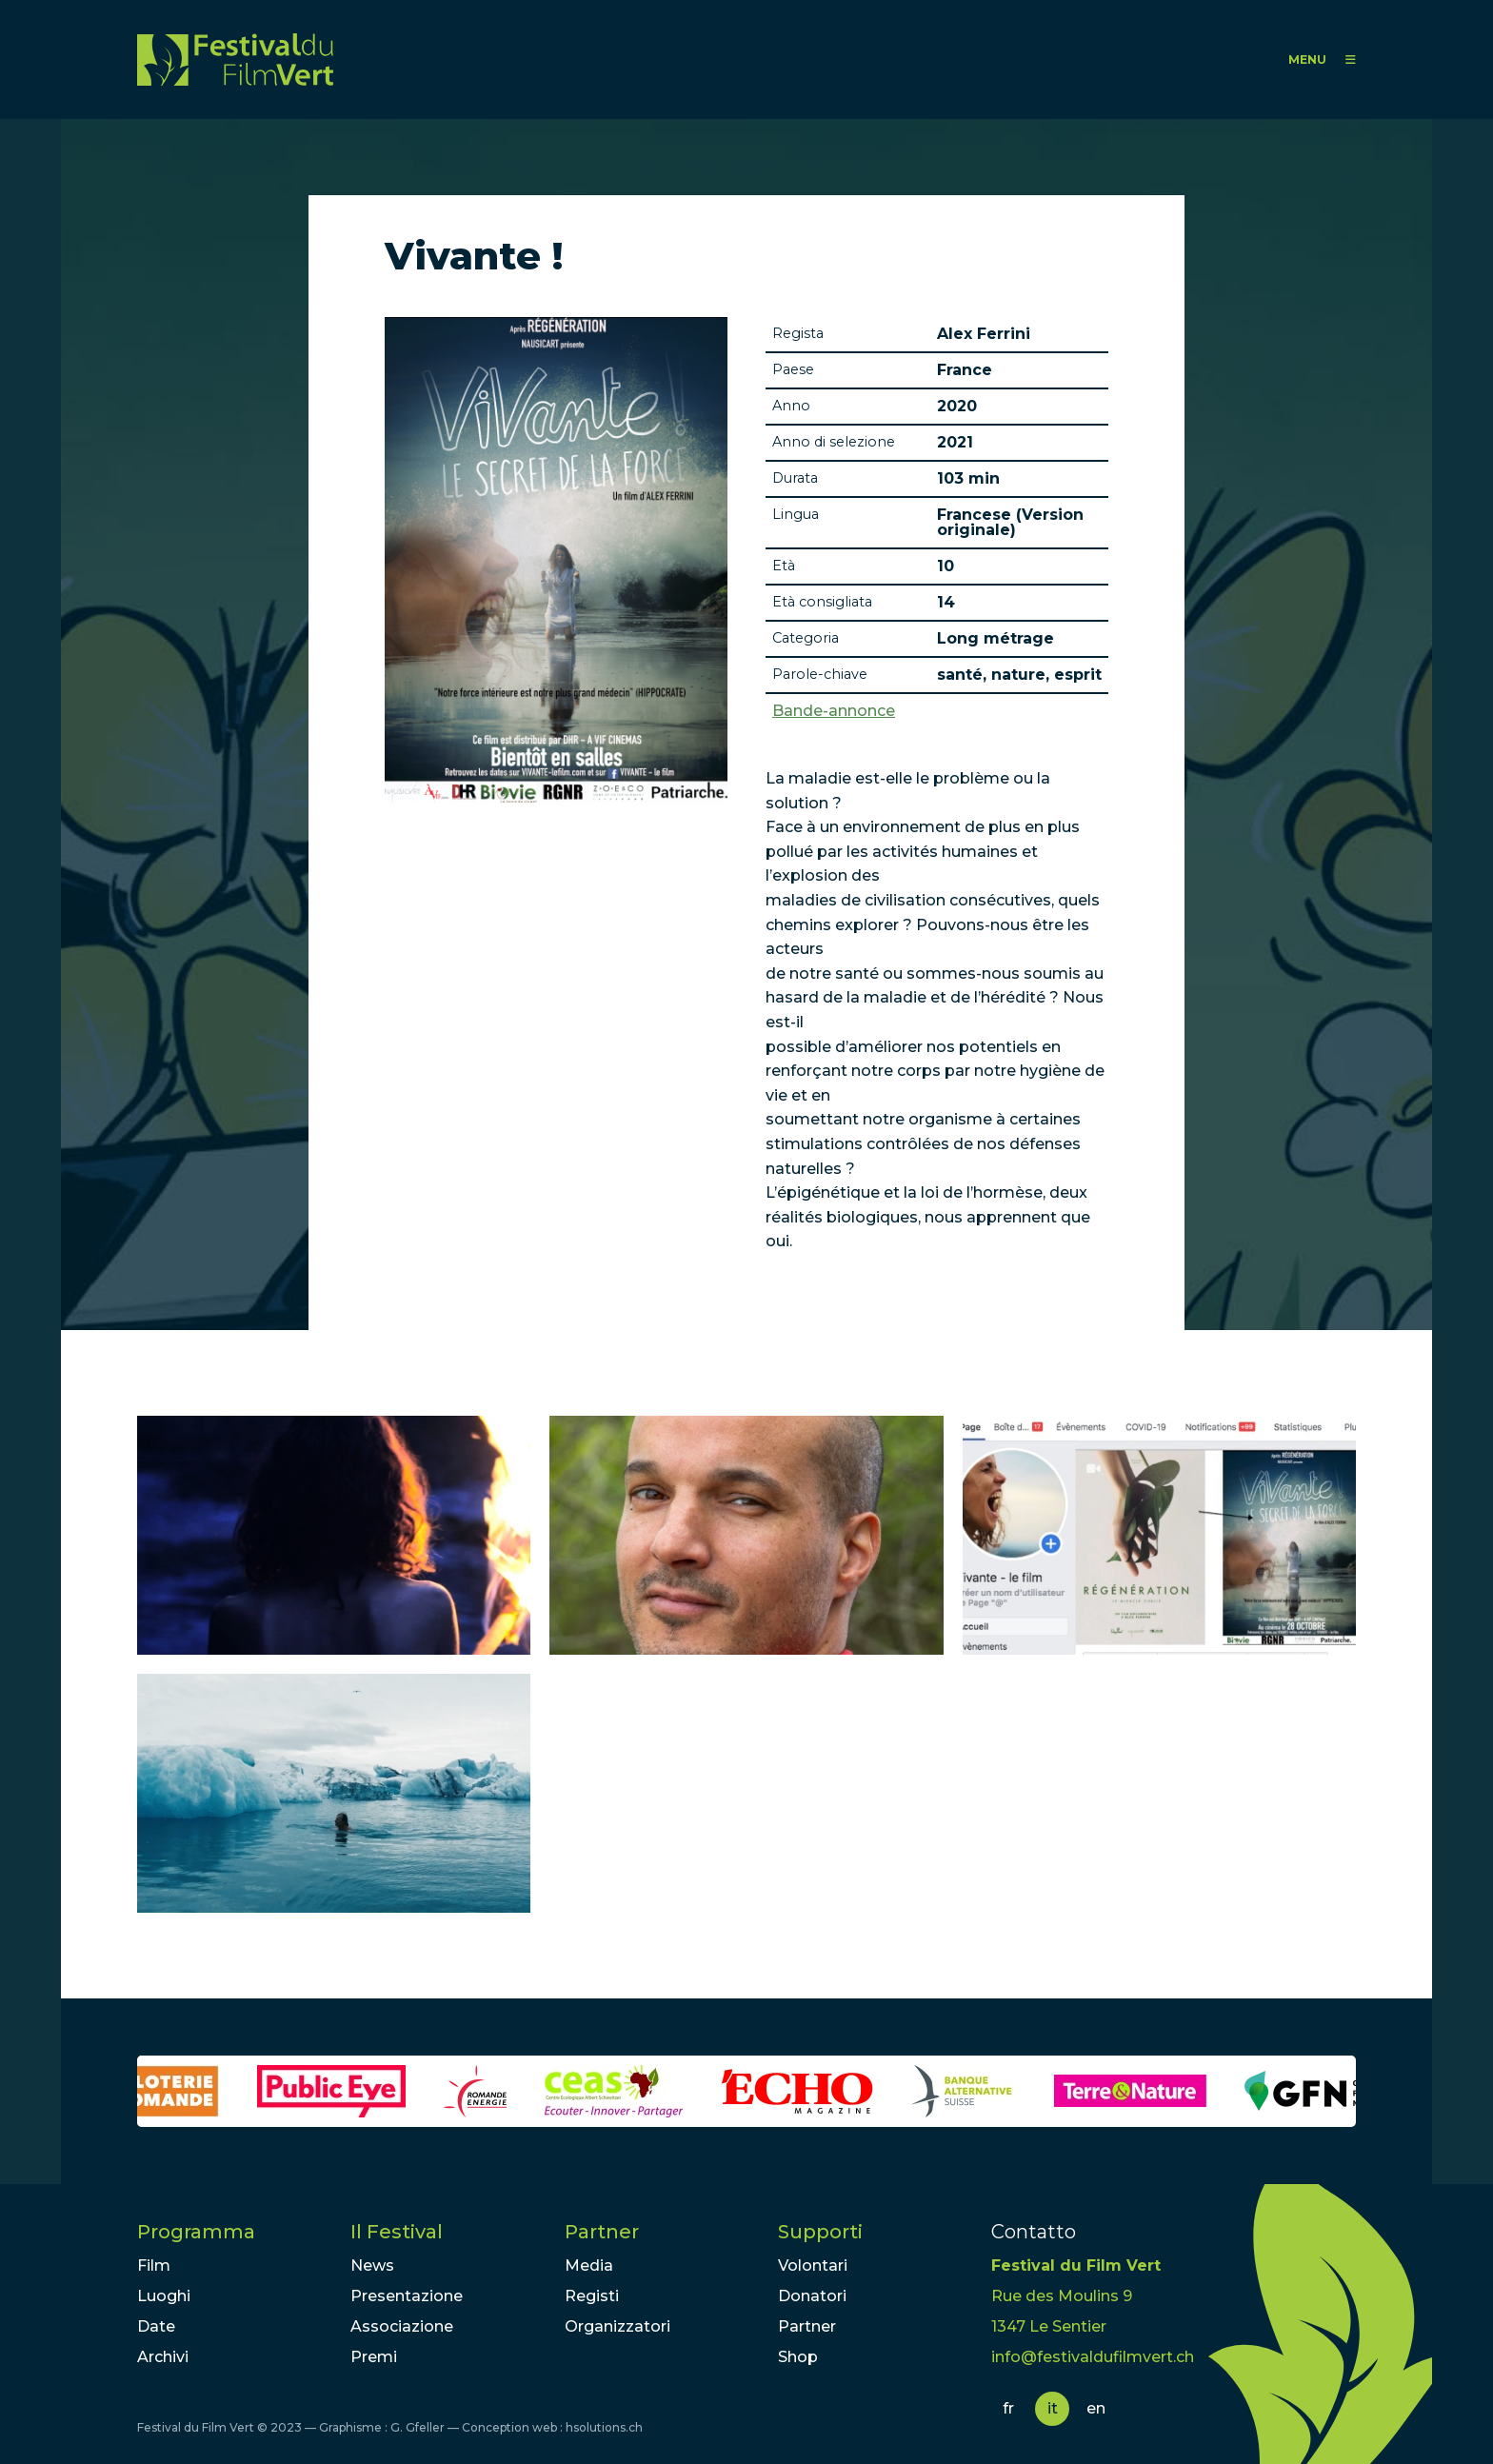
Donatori (812, 2296)
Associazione (401, 2326)
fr (1008, 2408)
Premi (373, 2357)
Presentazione (406, 2296)
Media (589, 2265)
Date (156, 2326)
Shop (798, 2357)
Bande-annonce (833, 711)
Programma (196, 2231)
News (372, 2265)
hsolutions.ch (604, 2427)
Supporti (820, 2231)
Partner (602, 2231)
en (1095, 2408)
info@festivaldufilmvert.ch (1092, 2357)
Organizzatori (617, 2326)
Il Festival (396, 2231)
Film (153, 2265)
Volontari (812, 2265)
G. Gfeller (417, 2427)
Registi (592, 2296)
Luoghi (163, 2296)
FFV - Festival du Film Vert (235, 59)
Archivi (163, 2357)
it (1052, 2408)
